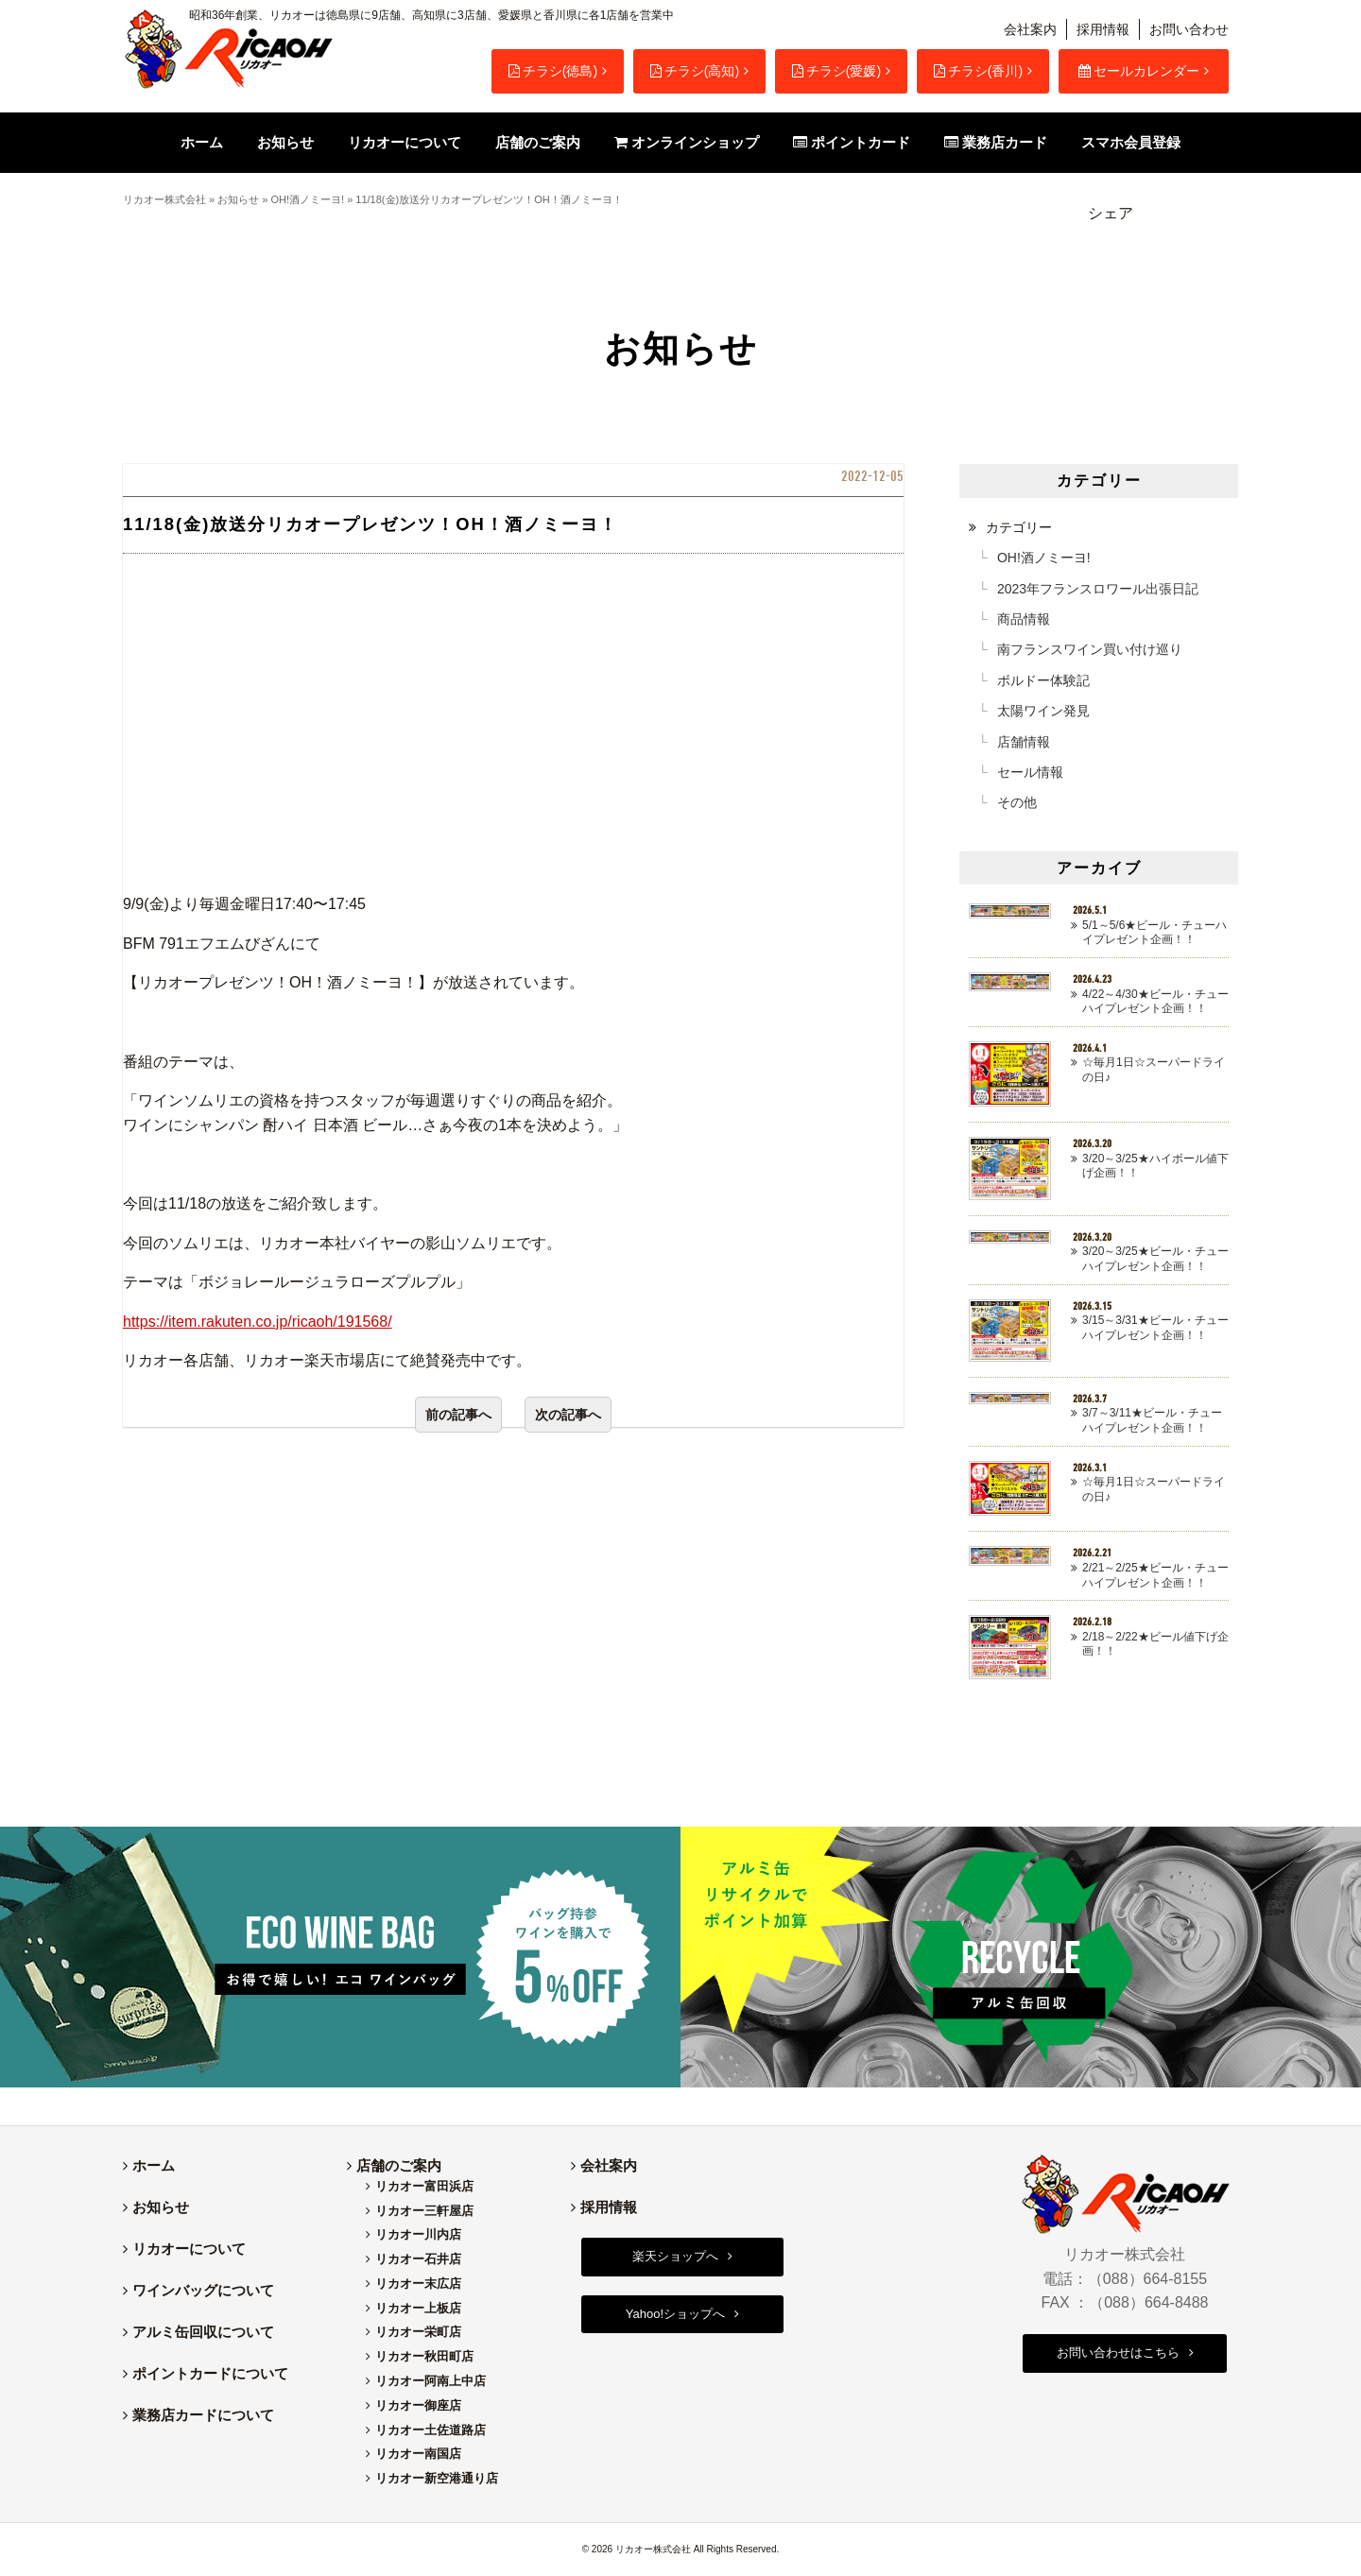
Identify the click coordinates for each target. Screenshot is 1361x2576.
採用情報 (1103, 29)
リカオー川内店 (418, 2234)
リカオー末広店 (418, 2283)
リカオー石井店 (418, 2259)
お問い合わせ (1189, 29)
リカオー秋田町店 (424, 2356)
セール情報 (1030, 772)
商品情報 (1023, 619)
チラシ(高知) (694, 70)
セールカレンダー (1138, 70)
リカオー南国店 (418, 2454)
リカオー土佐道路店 (430, 2430)
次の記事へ (568, 1414)
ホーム (153, 2165)
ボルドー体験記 (1043, 680)
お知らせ (238, 199)
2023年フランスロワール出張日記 (1097, 588)
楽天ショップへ (675, 2256)
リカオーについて (189, 2249)
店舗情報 (1023, 741)
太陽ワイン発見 (1043, 710)
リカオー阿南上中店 (430, 2381)
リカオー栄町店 (418, 2332)
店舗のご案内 (398, 2165)
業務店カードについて (203, 2415)
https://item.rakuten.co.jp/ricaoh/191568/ (257, 1322)
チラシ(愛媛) (836, 70)
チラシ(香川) (978, 70)
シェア (1110, 213)
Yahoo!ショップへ (675, 2314)
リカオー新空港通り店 (436, 2478)
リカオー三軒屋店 (424, 2211)
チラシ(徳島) (552, 70)
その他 (1017, 802)
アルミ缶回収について (203, 2332)
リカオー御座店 (418, 2405)
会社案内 (1030, 29)
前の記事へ (458, 1414)
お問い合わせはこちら (1118, 2352)
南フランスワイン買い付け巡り (1089, 649)
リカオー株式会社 (164, 199)
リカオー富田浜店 (424, 2186)
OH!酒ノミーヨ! (307, 199)
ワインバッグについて (203, 2290)
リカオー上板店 (418, 2308)
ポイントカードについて (210, 2373)
